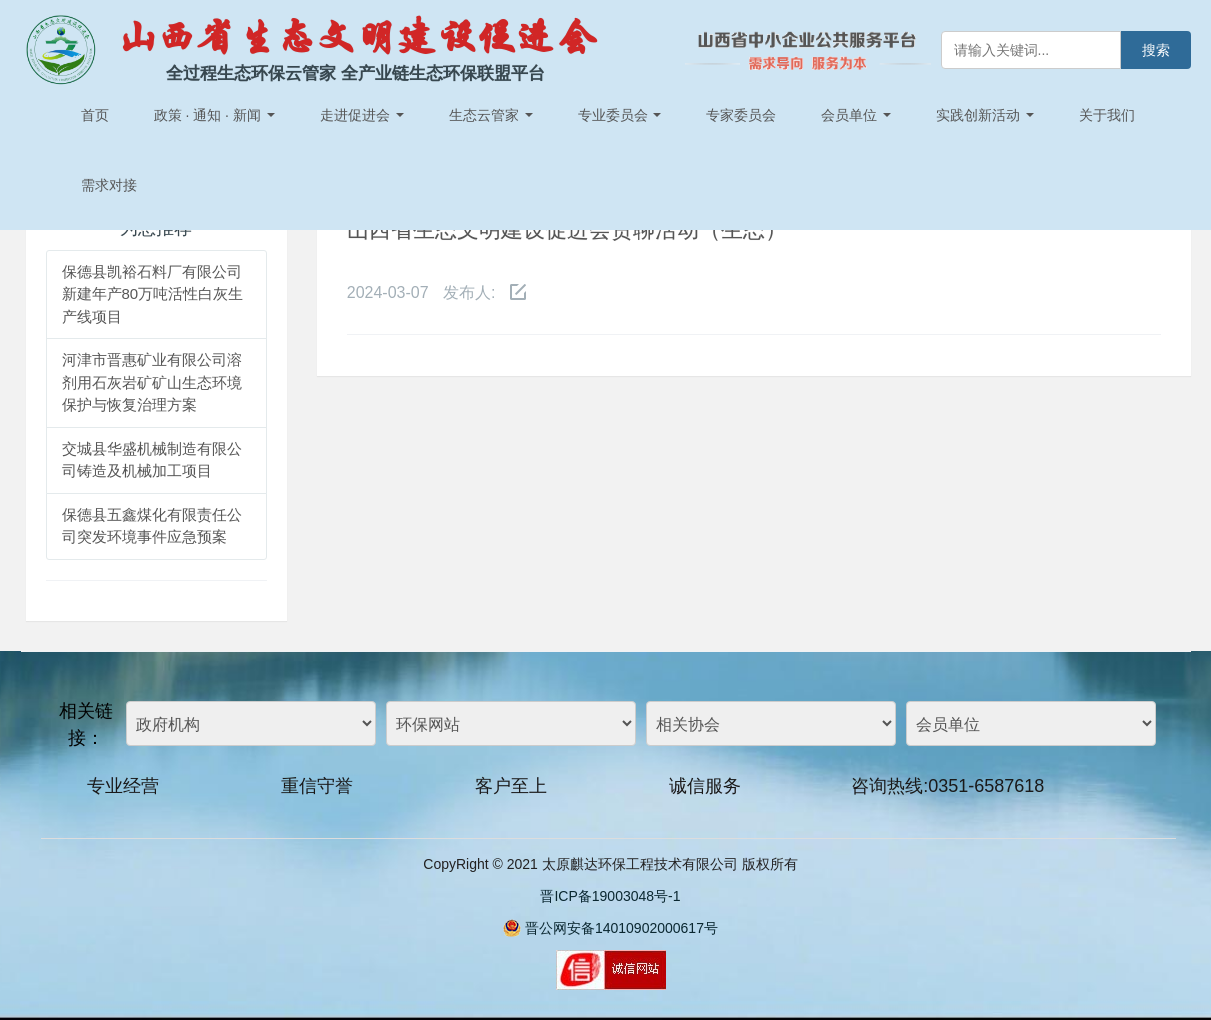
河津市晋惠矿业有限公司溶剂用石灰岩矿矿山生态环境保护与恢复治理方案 (152, 382)
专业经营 (123, 786)
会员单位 (856, 115)
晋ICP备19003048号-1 (610, 896)
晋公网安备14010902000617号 (621, 928)
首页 (95, 115)
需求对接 (109, 185)
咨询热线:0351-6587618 (947, 786)
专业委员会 (620, 115)
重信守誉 (317, 786)
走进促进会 (362, 115)
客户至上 (511, 786)
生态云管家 (491, 115)
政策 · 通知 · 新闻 (214, 115)
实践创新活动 (985, 115)
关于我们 (1107, 115)
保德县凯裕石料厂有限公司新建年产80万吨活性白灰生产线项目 (153, 294)
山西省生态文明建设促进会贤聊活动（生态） (567, 229)
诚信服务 (705, 786)
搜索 (1156, 50)
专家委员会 (741, 115)
